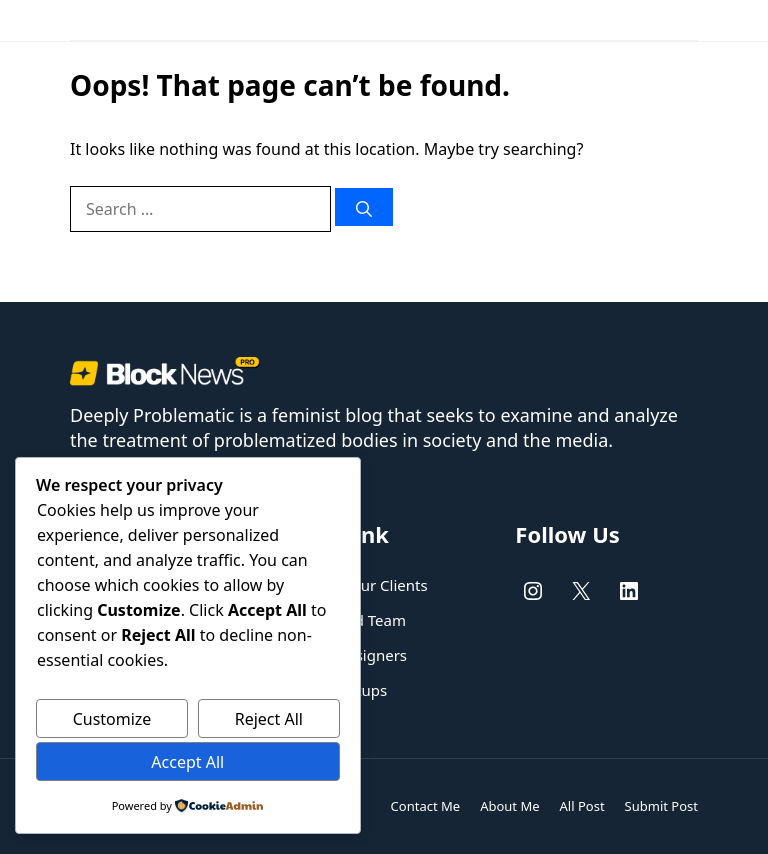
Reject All (269, 719)
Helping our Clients (360, 585)
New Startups (340, 690)
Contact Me (426, 806)
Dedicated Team (349, 620)
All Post (582, 806)
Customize (112, 719)
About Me (509, 806)
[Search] (364, 207)
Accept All (187, 762)
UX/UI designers (350, 655)
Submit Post (661, 806)
